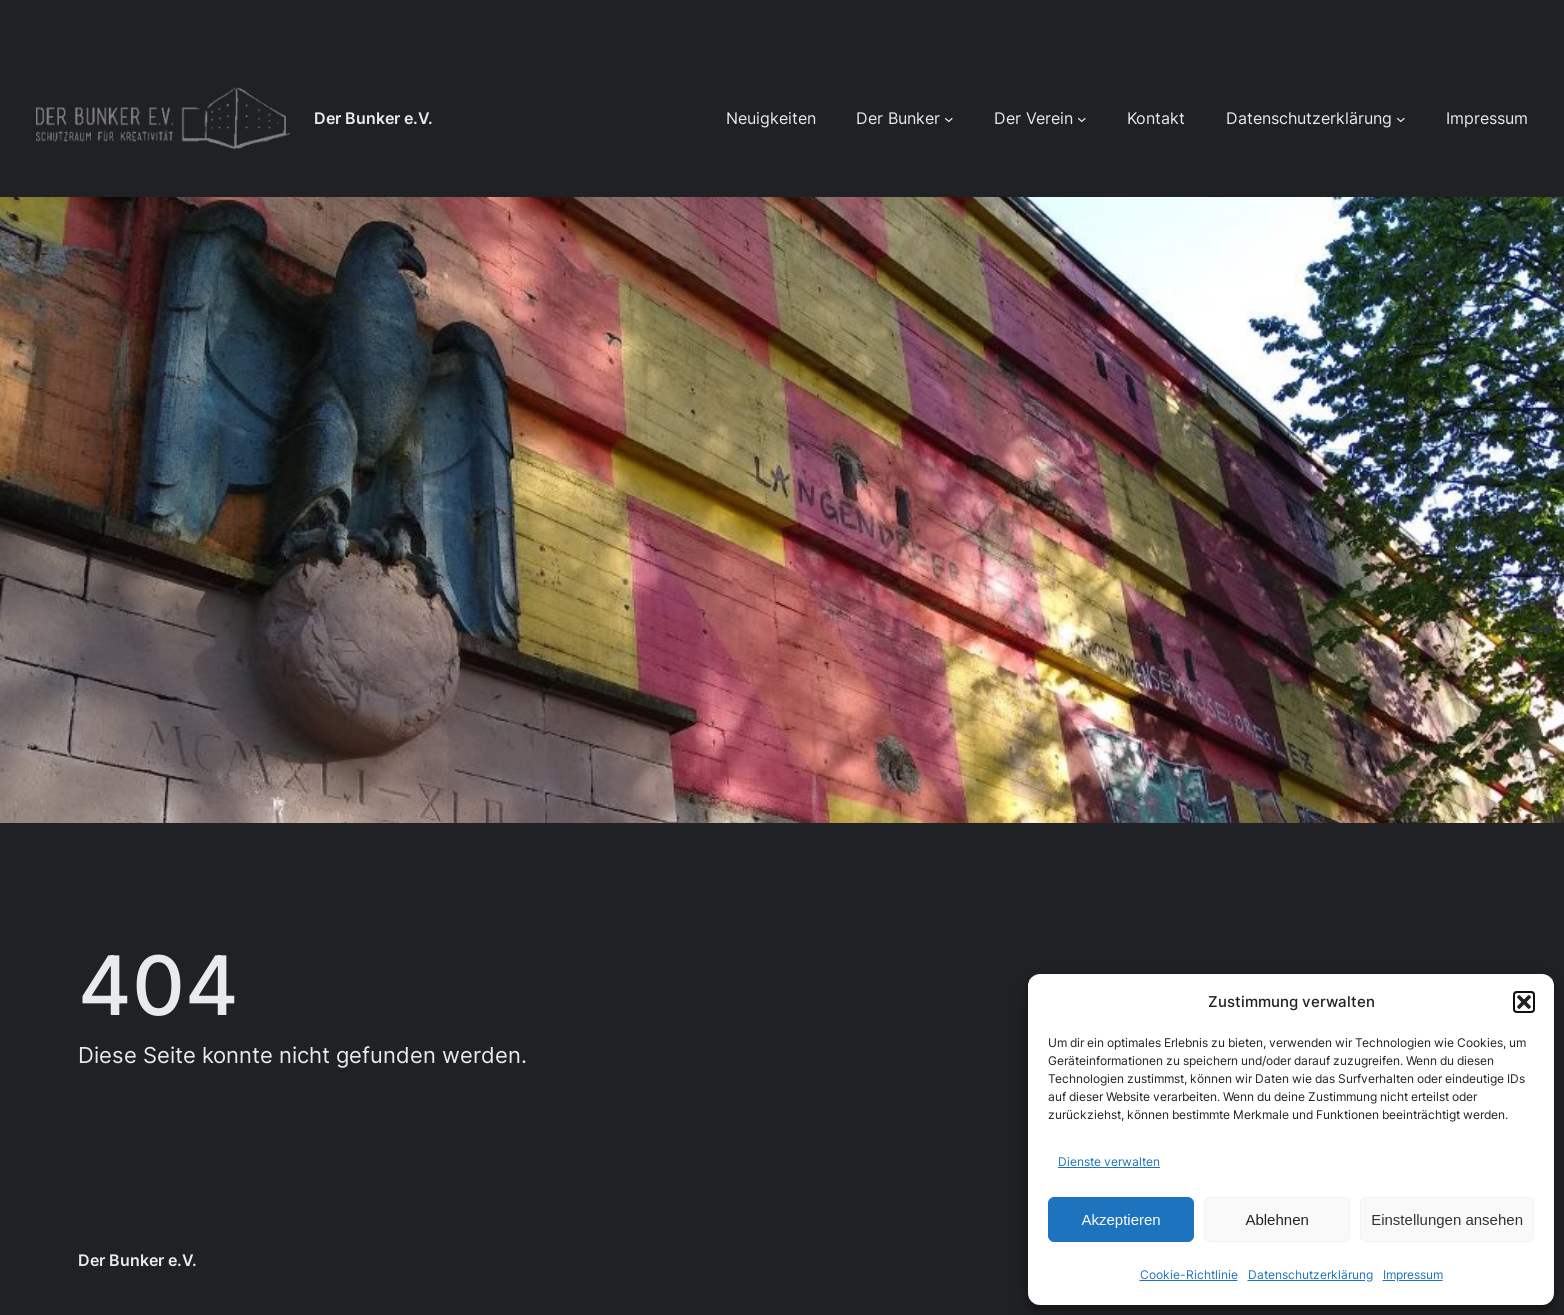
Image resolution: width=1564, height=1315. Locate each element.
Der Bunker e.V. (373, 118)
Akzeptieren (1120, 1219)
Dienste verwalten (1109, 1161)
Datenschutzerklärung (1310, 1274)
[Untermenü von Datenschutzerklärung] (1401, 119)
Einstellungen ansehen (1447, 1219)
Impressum (1413, 1274)
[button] (1524, 1002)
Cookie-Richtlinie (1189, 1274)
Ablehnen (1276, 1219)
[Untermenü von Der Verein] (1082, 119)
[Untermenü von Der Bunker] (949, 119)
